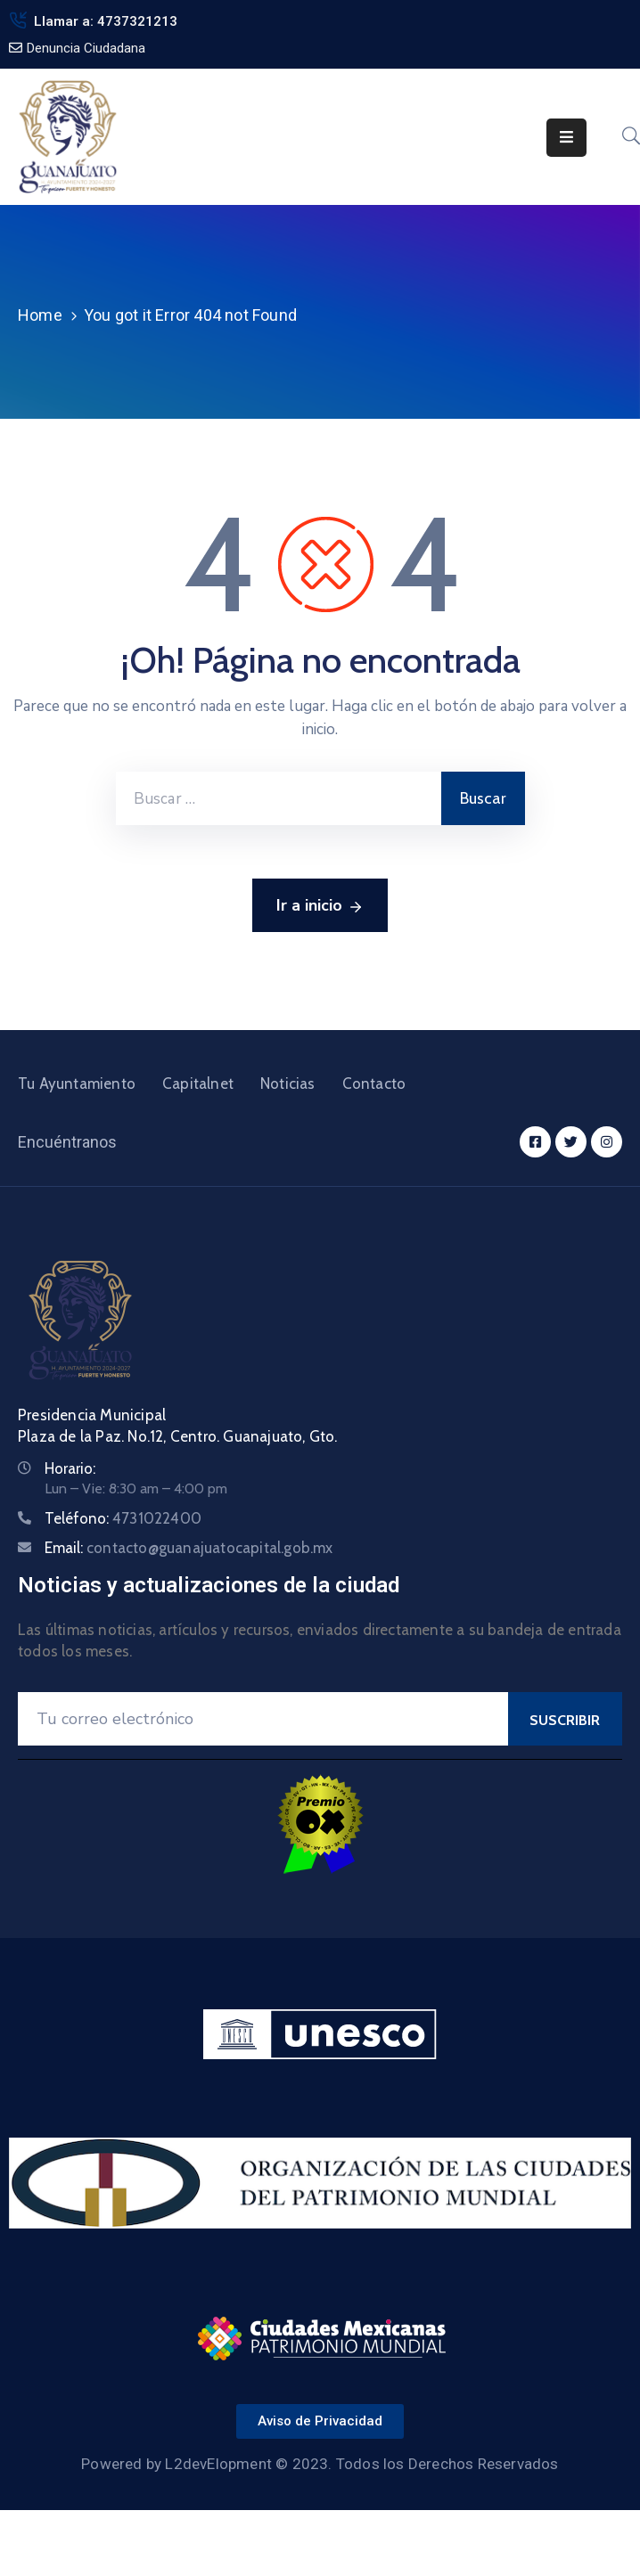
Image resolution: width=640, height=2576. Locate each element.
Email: (189, 1548)
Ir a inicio (320, 906)
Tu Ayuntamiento (76, 1083)
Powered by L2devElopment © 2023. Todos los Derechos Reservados (319, 2464)
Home (40, 315)
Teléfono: (123, 1518)
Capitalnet (198, 1083)
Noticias (288, 1083)
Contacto (374, 1083)
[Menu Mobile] (566, 138)
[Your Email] (263, 1719)
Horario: (70, 1468)
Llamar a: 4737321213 (105, 21)
